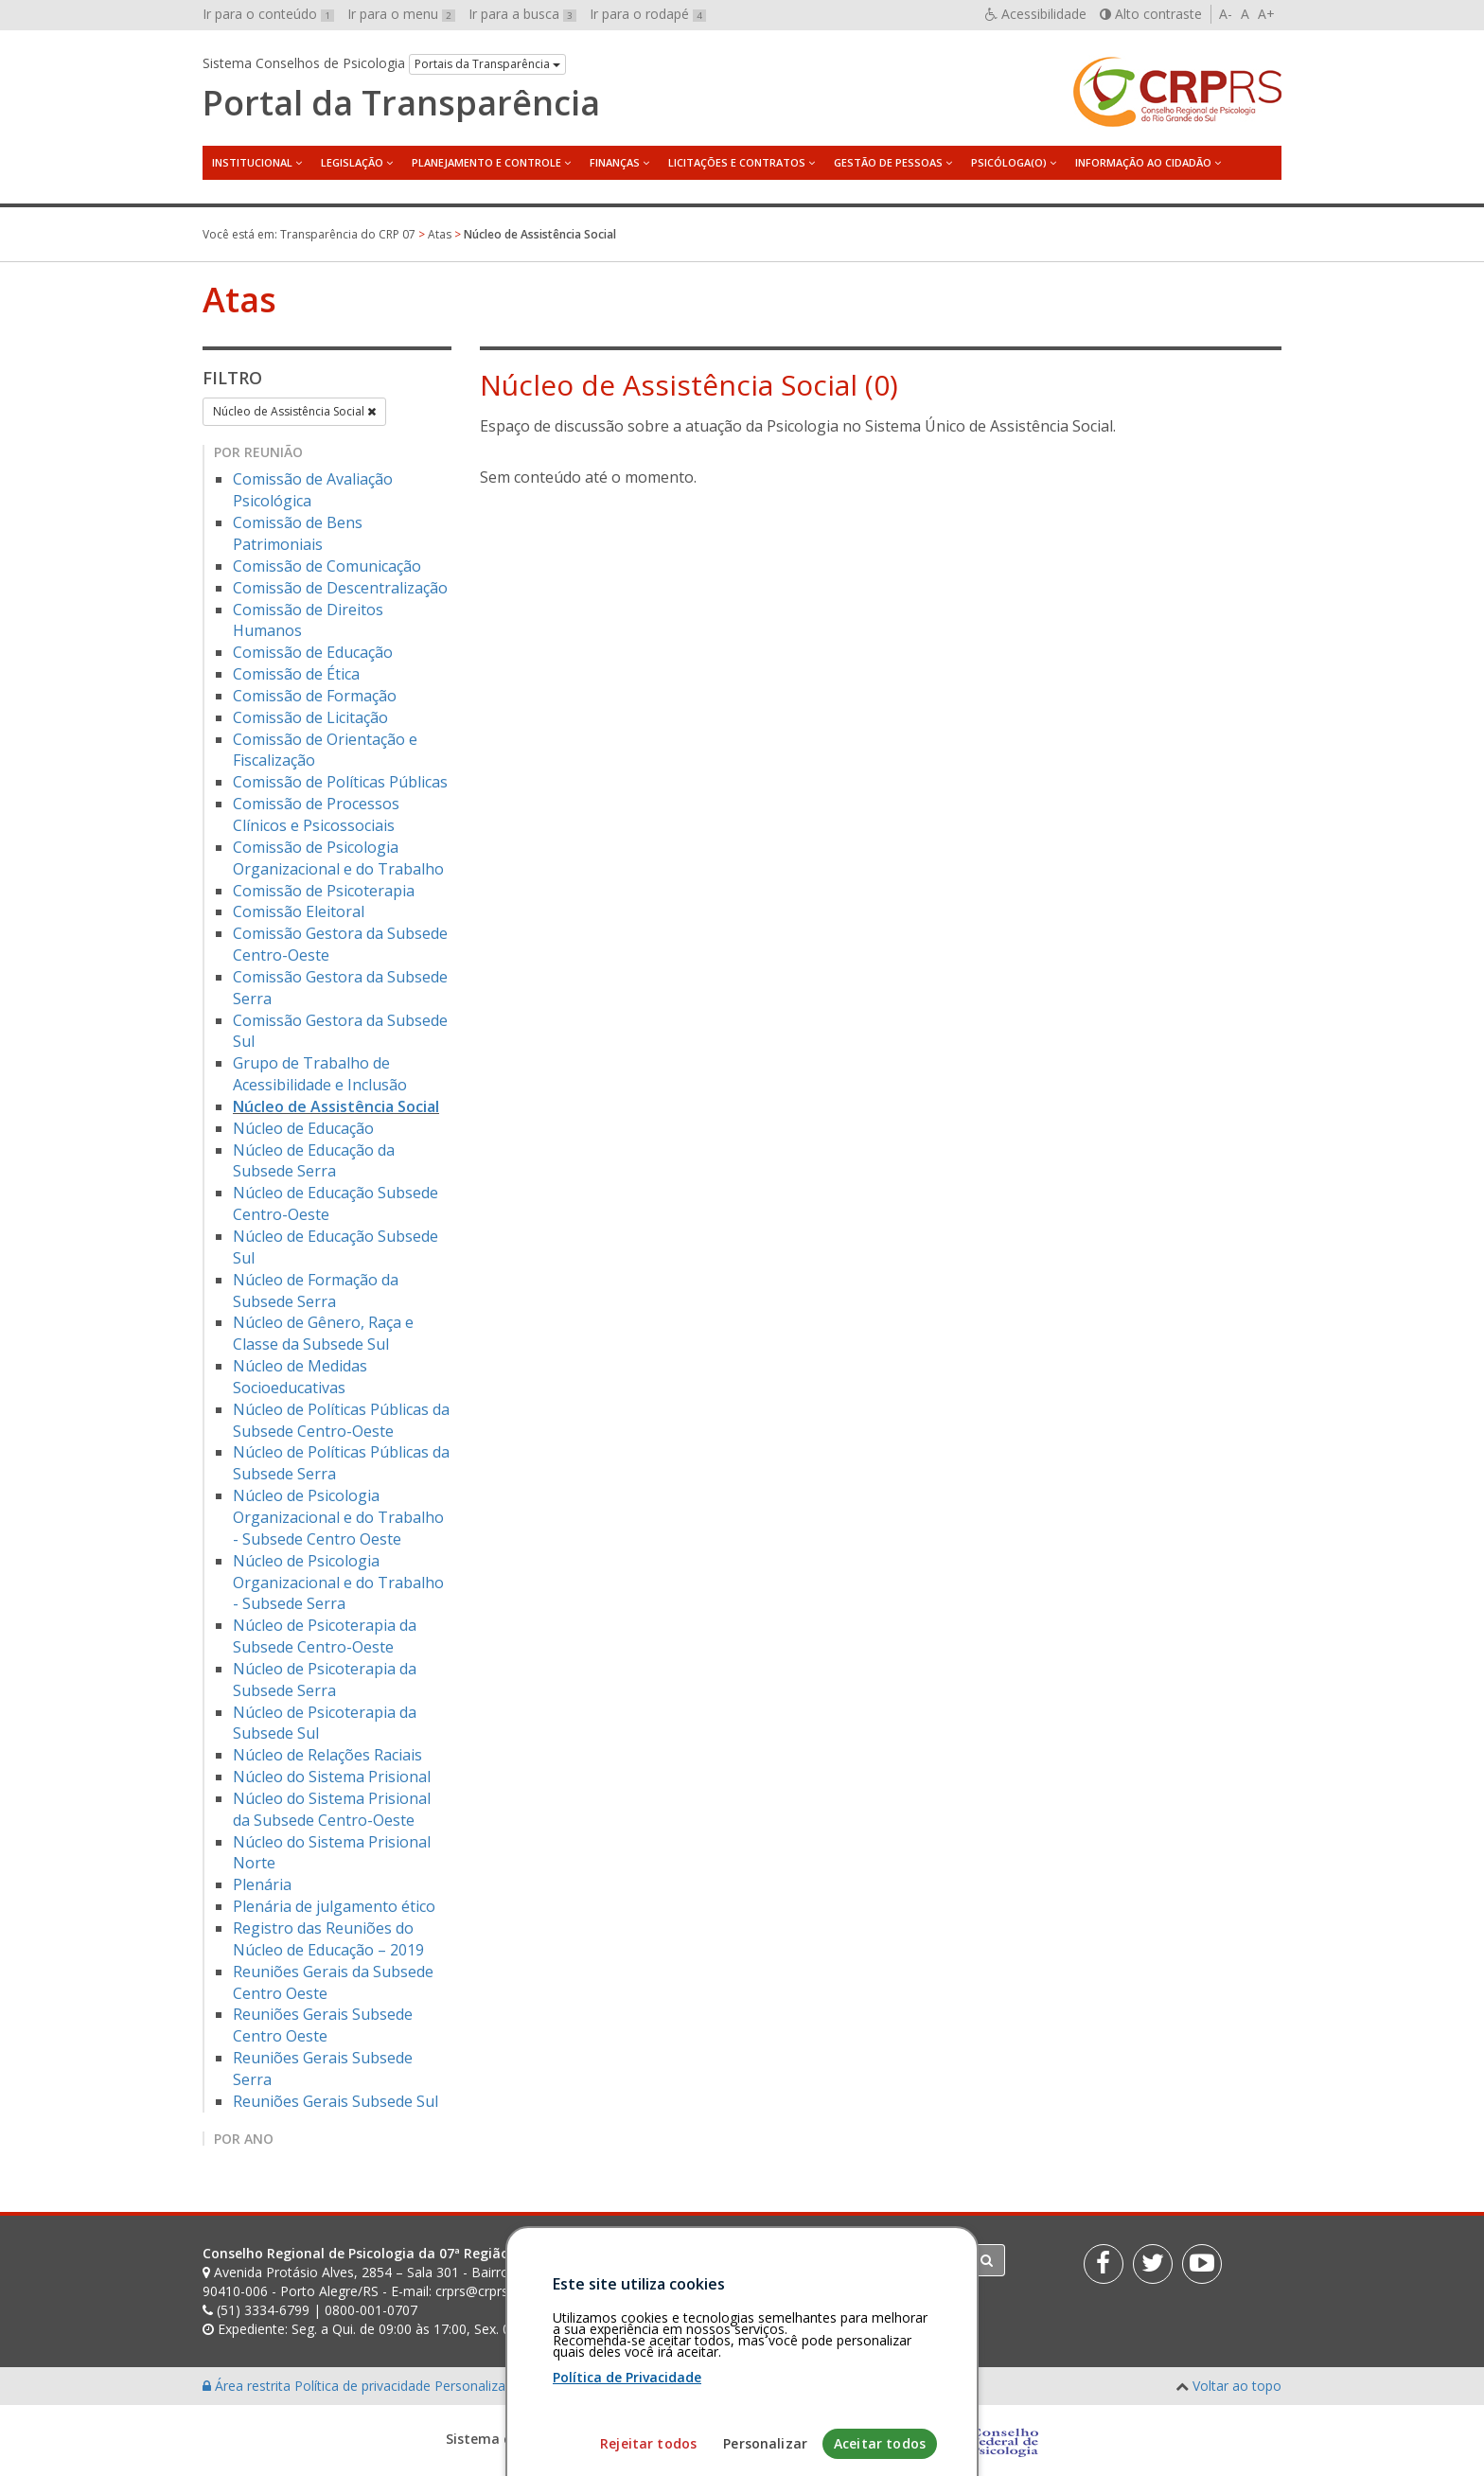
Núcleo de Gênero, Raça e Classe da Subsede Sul (323, 1333)
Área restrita (248, 2386)
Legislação (352, 162)
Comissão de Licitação (310, 717)
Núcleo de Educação (303, 1128)
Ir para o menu (401, 14)
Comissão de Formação (315, 695)
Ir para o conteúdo (268, 14)
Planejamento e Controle (486, 162)
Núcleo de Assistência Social (294, 411)
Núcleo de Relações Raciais (327, 1754)
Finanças (615, 162)
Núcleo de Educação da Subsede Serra (314, 1161)
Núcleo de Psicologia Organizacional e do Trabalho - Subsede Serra (338, 1582)
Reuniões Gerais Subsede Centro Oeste (323, 2025)
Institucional (252, 162)
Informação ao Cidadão (1143, 162)
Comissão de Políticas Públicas (340, 781)
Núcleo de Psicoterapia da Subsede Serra (324, 1679)
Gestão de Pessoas (888, 162)
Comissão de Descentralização (340, 587)
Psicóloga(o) (1009, 162)
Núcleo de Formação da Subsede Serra (315, 1290)
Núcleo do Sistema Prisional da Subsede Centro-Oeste (332, 1809)
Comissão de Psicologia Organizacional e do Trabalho (338, 858)
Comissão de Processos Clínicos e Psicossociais (316, 814)
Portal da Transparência (401, 103)
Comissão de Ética (296, 673)
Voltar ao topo (1236, 2386)
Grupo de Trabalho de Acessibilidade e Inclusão (320, 1073)
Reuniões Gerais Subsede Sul (335, 2101)
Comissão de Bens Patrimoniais (297, 533)
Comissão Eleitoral (298, 911)
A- (1225, 14)
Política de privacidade (364, 2386)
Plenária (262, 1884)
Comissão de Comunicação (327, 566)
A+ (1266, 14)
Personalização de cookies (516, 2386)
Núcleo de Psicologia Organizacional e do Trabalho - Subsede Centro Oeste (338, 1517)
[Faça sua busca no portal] (816, 2260)
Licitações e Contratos (736, 162)
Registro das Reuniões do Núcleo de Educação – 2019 (328, 1939)
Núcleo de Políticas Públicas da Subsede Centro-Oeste (341, 1420)
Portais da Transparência (487, 64)
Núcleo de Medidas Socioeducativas (300, 1376)
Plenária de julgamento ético (334, 1906)
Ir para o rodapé (648, 14)
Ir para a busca (522, 14)
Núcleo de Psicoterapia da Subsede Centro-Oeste (324, 1636)
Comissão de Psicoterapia (324, 890)
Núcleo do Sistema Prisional (332, 1776)
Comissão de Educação (313, 652)
